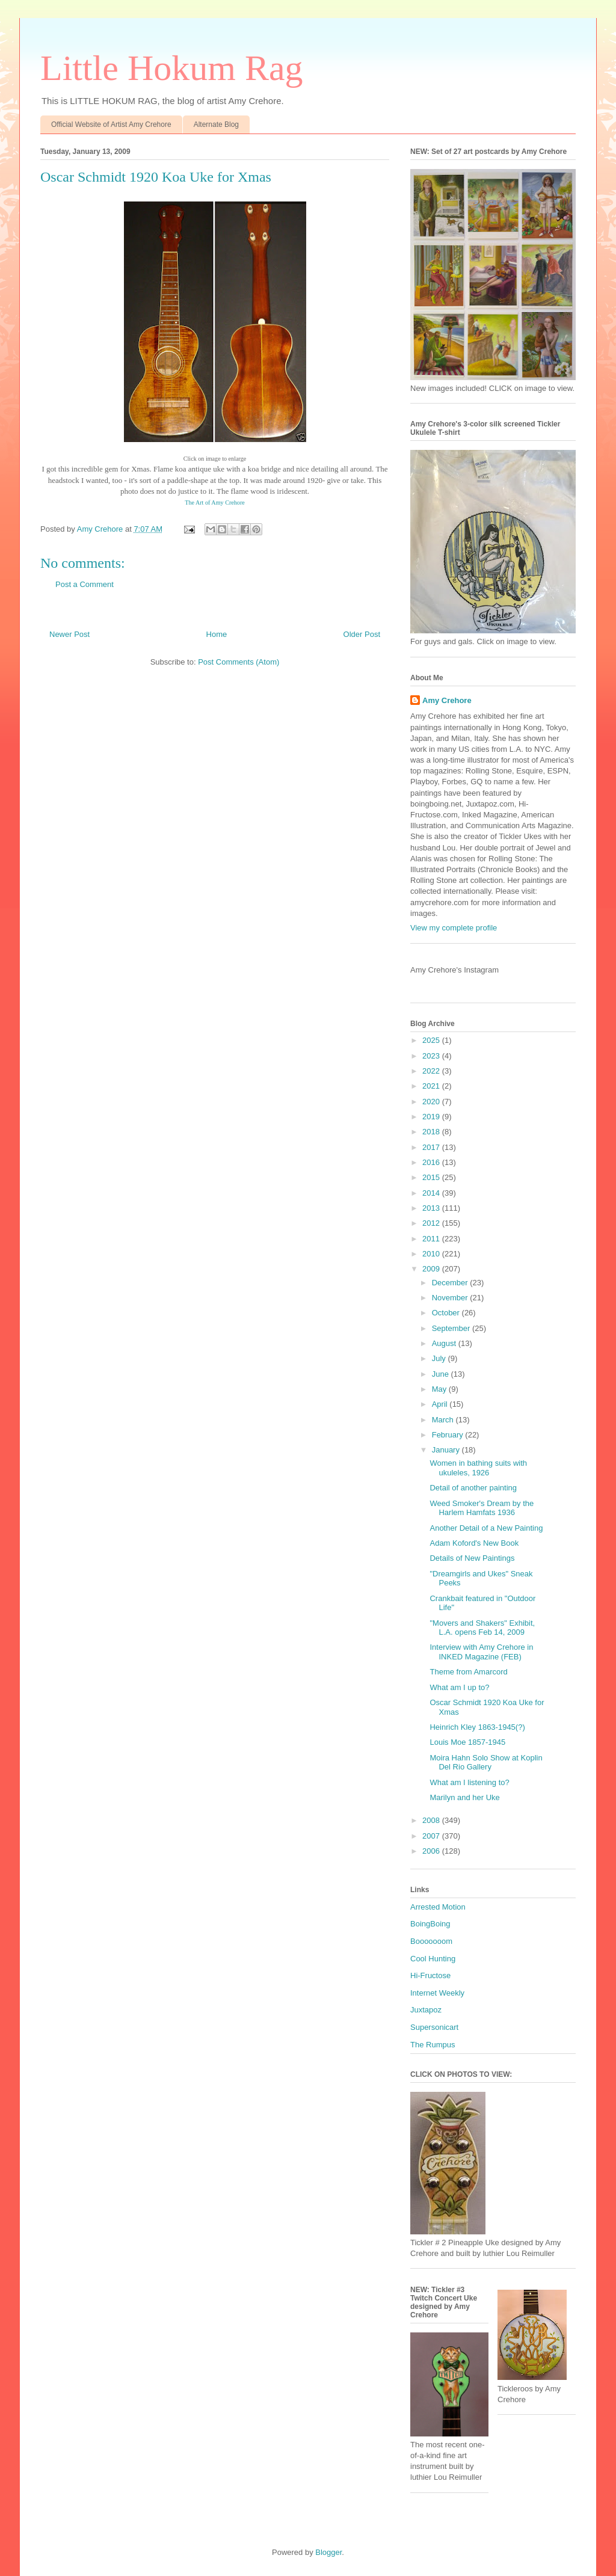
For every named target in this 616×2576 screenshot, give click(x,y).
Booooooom (431, 1941)
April (441, 1404)
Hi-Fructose (430, 1975)
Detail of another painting (473, 1487)
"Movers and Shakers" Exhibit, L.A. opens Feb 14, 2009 (482, 1627)
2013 (432, 1208)
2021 (432, 1085)
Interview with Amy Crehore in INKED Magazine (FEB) (481, 1652)
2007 (432, 1835)
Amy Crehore (447, 700)
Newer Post (69, 634)
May (440, 1389)
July (440, 1358)
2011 (432, 1238)
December (451, 1282)
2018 (432, 1131)
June (441, 1374)
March (444, 1419)
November (451, 1297)
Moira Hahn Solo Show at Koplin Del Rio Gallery (486, 1762)
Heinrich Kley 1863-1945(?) (477, 1727)
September (452, 1328)
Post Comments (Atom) (238, 661)
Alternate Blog (216, 124)
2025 (432, 1040)
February (449, 1434)
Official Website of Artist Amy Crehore (111, 124)
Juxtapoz (426, 2009)
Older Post (361, 634)
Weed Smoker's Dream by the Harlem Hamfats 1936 (482, 1508)
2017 (432, 1147)
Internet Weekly (437, 1992)
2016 (432, 1162)
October (447, 1312)
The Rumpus (432, 2044)
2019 (432, 1116)
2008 (432, 1820)
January (447, 1449)
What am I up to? (459, 1687)
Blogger (328, 2552)
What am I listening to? (469, 1782)
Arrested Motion (438, 1906)
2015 (432, 1177)
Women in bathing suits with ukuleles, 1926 (478, 1468)
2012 (432, 1223)
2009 (432, 1268)
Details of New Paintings (472, 1558)
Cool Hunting (432, 1958)
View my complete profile (453, 927)
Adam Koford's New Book (474, 1543)
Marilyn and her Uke (464, 1797)
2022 (432, 1070)
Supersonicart (434, 2027)
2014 (432, 1192)
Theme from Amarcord (468, 1671)
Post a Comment (84, 584)
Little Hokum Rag (171, 68)
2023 (432, 1055)
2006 (432, 1850)
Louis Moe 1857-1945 (467, 1742)
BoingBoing (430, 1923)
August (445, 1343)
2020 (432, 1101)
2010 (432, 1253)
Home (216, 634)
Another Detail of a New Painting (486, 1527)
